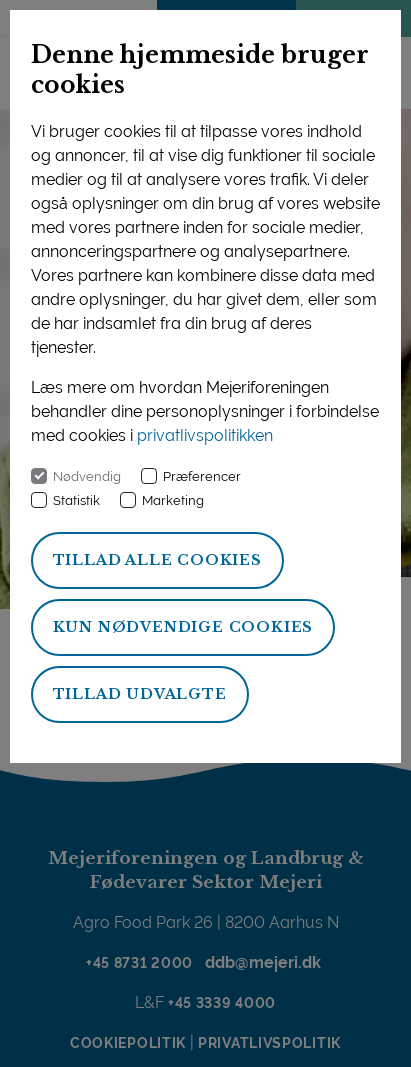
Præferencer (202, 476)
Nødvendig (87, 476)
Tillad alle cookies (157, 560)
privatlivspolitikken (205, 435)
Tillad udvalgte (140, 694)
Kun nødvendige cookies (183, 627)
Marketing (173, 500)
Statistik (76, 500)
